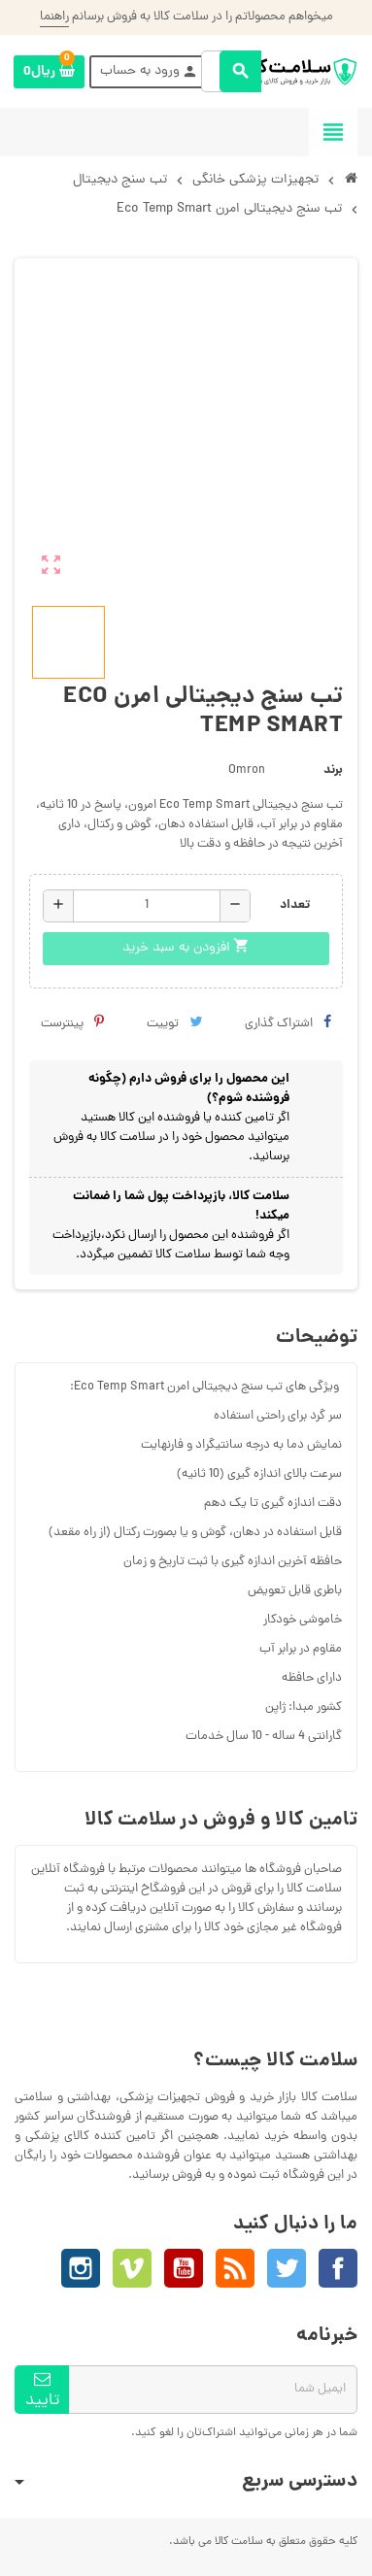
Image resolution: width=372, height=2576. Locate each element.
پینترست (72, 1024)
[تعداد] (146, 905)
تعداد (295, 905)
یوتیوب (183, 2268)
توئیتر (286, 2268)
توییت (174, 1024)
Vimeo (132, 2268)
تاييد (42, 2392)
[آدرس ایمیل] (212, 2389)
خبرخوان (235, 2268)
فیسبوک (338, 2268)
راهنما (54, 17)
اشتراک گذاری (288, 1024)
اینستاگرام (80, 2268)
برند (333, 771)
